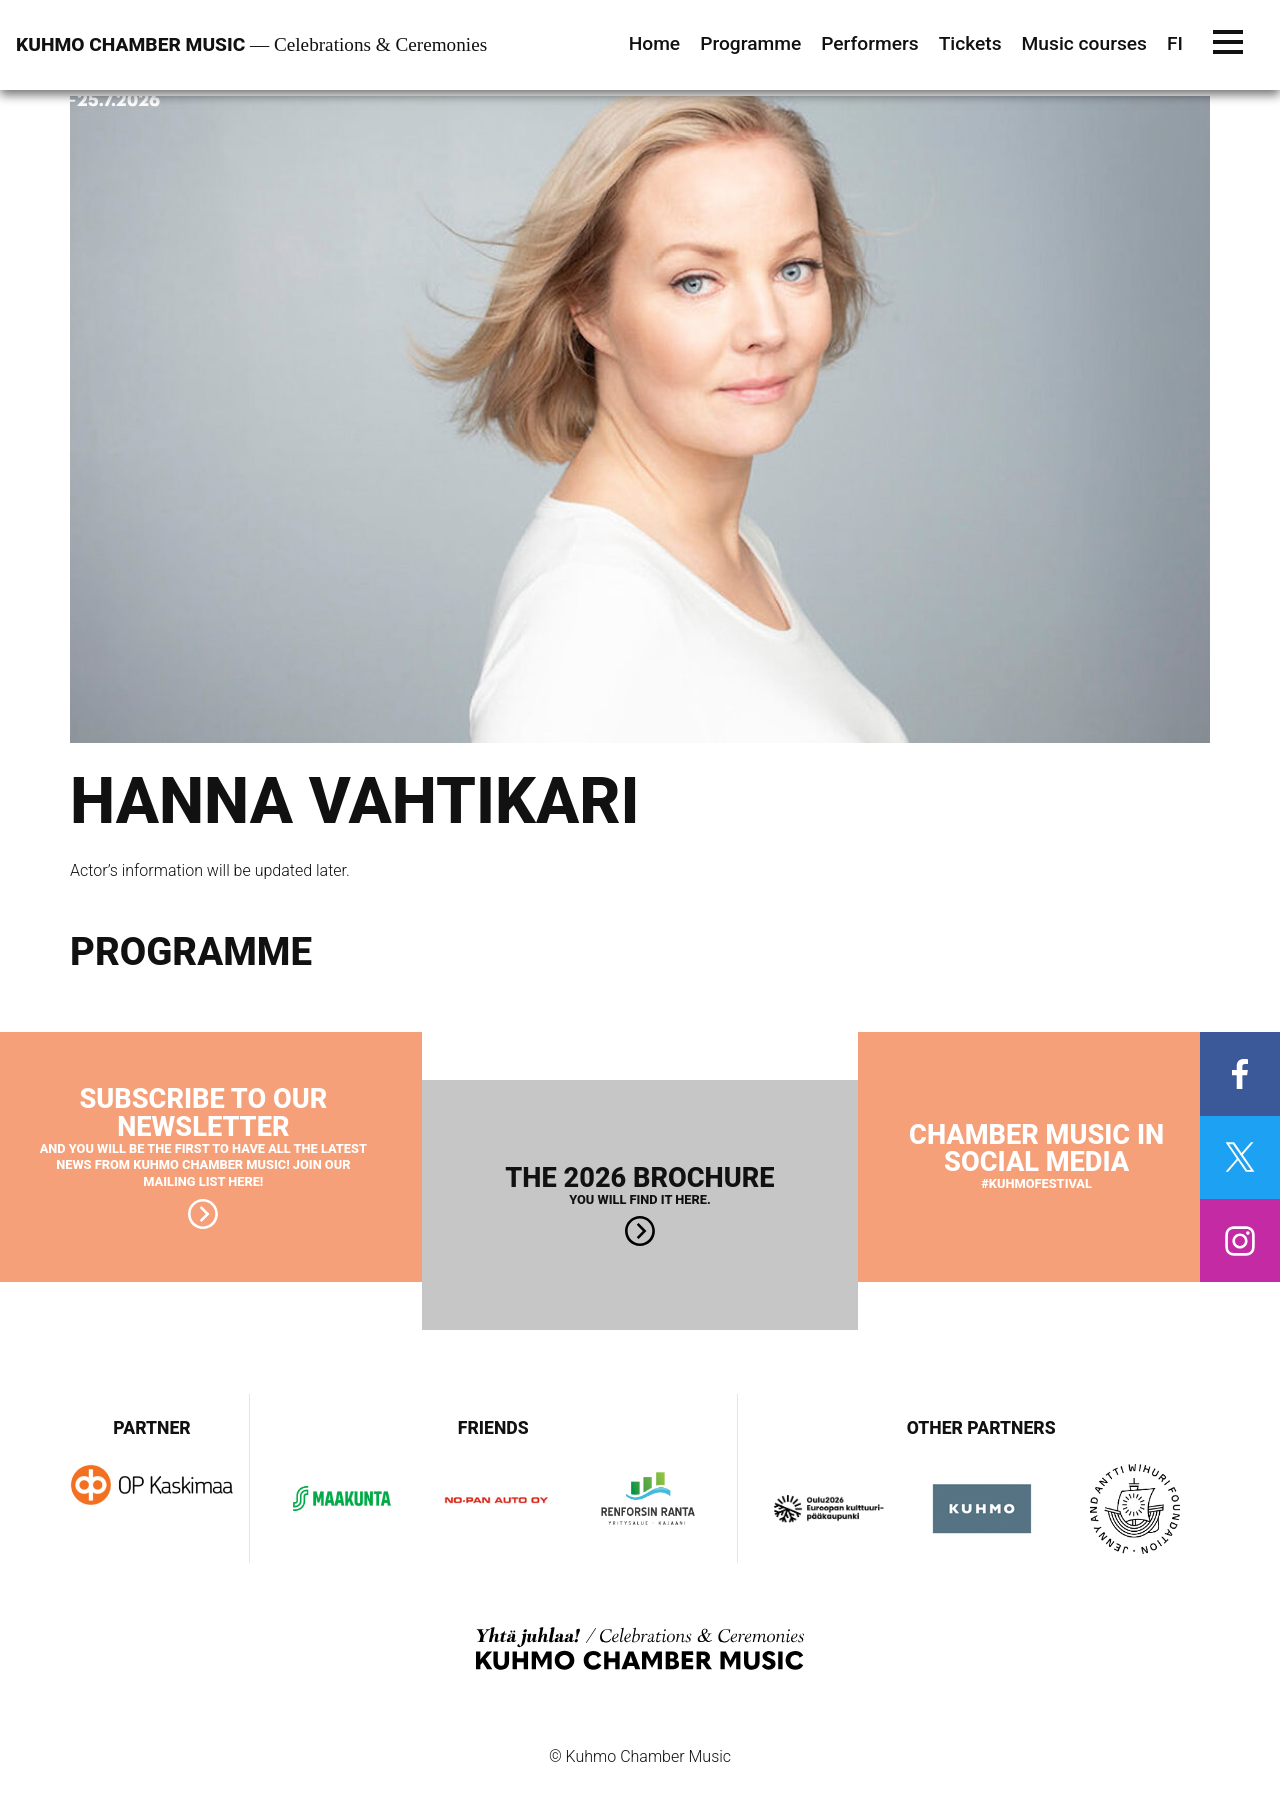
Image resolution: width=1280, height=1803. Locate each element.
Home (655, 43)
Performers (869, 43)
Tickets (970, 43)
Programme (750, 43)
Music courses (1084, 43)
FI (1175, 43)
